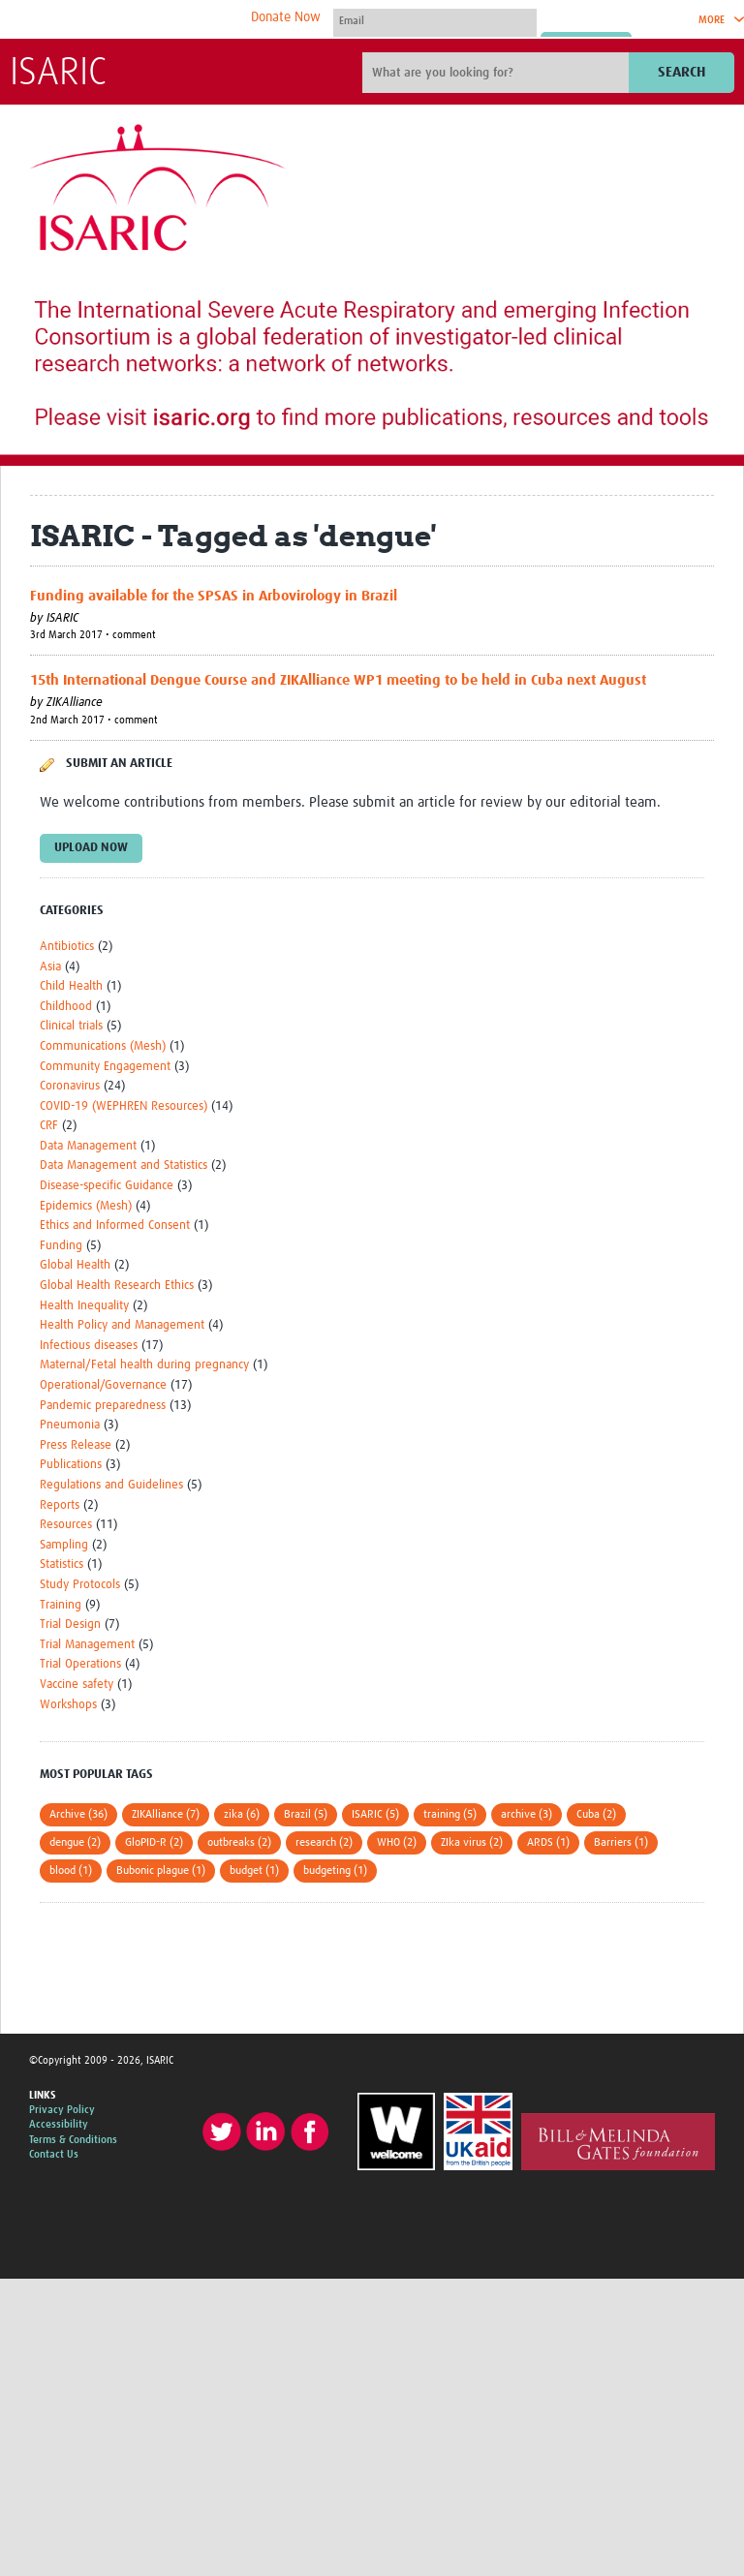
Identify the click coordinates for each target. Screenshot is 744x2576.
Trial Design (70, 1624)
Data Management (88, 1146)
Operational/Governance (103, 1385)
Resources (66, 1524)
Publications (71, 1464)
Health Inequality (84, 1306)
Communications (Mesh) (103, 1046)
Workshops (68, 1705)
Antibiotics (67, 946)
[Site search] (498, 72)
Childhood (66, 1006)
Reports (59, 1505)
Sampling (64, 1545)
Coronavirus (70, 1086)
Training (60, 1605)
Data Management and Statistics (123, 1165)
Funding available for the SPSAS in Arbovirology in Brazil (213, 596)
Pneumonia (70, 1425)
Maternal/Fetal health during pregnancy (144, 1365)
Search (681, 72)
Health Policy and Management (122, 1325)
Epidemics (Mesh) (86, 1206)
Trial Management (87, 1645)
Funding (61, 1246)
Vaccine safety (76, 1684)
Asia (50, 967)
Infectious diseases (89, 1345)
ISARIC (58, 73)
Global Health (75, 1265)
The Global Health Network (154, 20)
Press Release (75, 1445)
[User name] (435, 20)
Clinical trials (71, 1026)
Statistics (61, 1564)
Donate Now (286, 17)
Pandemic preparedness (103, 1405)
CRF (49, 1125)
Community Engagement (105, 1066)
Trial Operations (80, 1664)
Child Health (71, 986)
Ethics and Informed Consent (115, 1225)
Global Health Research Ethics (117, 1285)
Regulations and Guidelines (111, 1485)
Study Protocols (80, 1585)
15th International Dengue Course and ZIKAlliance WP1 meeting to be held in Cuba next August (338, 680)
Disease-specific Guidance (106, 1186)
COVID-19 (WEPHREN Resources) (123, 1106)
